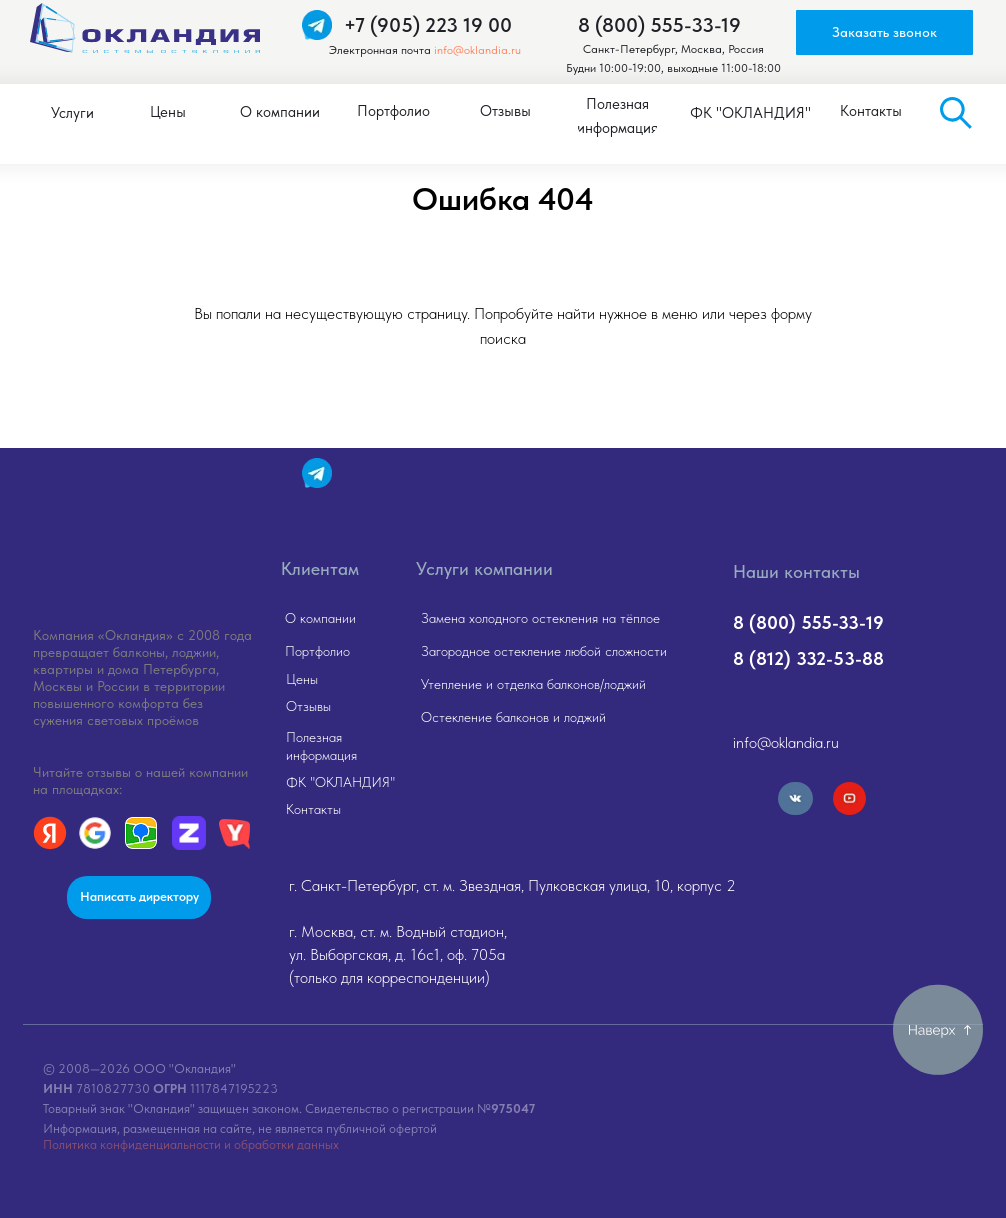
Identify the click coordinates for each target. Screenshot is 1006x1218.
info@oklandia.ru (477, 50)
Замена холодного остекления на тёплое (540, 618)
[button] (884, 32)
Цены (302, 679)
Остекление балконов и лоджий (513, 717)
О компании (320, 618)
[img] (141, 524)
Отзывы (308, 706)
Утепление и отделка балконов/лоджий (533, 684)
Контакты (313, 809)
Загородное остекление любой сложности (544, 651)
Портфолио (317, 651)
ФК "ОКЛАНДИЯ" (340, 782)
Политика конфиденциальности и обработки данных (191, 1144)
